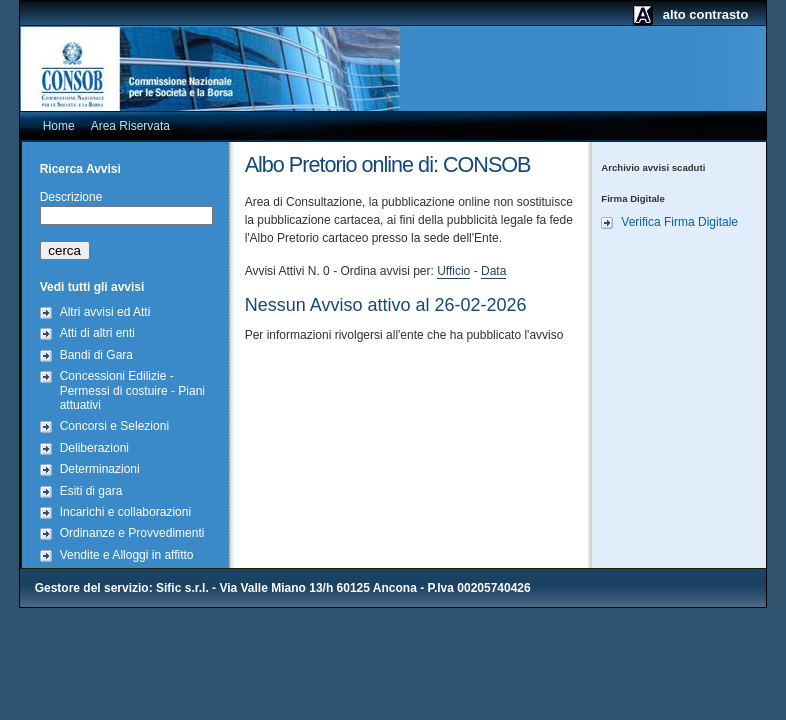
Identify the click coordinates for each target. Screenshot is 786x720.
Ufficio (453, 271)
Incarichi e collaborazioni (125, 512)
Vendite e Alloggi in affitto (127, 555)
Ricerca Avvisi (80, 169)
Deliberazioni (94, 448)
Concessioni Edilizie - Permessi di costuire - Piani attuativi (132, 390)
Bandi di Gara (96, 355)
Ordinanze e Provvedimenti (132, 533)
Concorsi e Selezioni (114, 426)
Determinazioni (100, 469)
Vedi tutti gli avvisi (92, 287)
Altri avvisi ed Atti (105, 312)
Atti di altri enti (97, 333)
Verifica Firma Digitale (679, 222)
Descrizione (71, 197)
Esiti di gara (91, 491)
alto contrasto (706, 14)
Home (59, 126)
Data (493, 271)
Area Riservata (130, 126)
